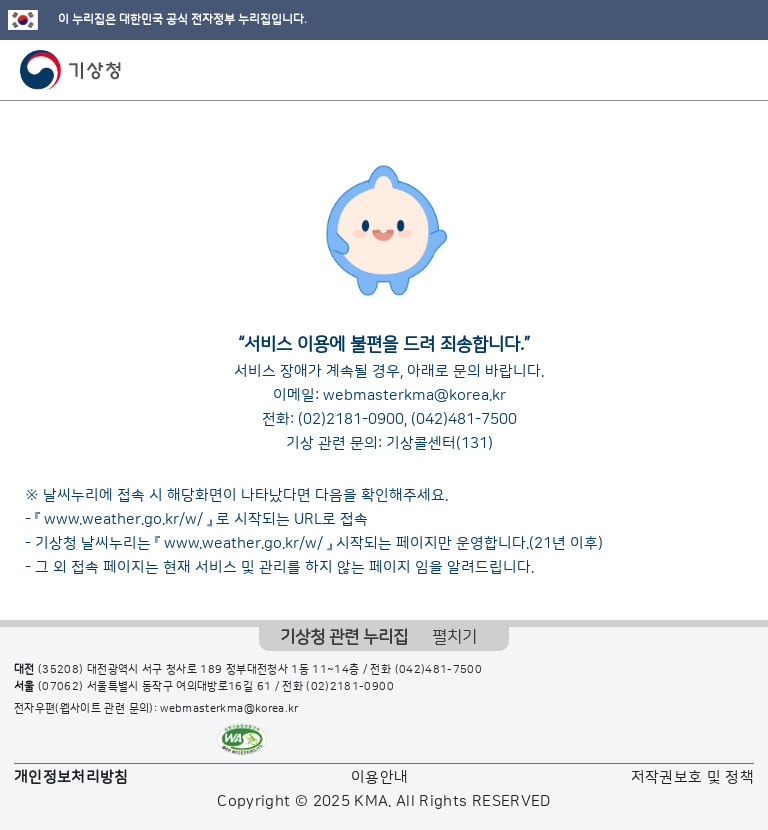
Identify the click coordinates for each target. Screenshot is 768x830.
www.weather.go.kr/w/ (123, 519)
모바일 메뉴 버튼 (735, 70)
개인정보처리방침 (71, 777)
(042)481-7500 (464, 419)
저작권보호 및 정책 (693, 777)
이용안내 (379, 777)
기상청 (71, 70)
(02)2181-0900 (351, 419)
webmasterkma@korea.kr (414, 395)
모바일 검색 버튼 (703, 70)
